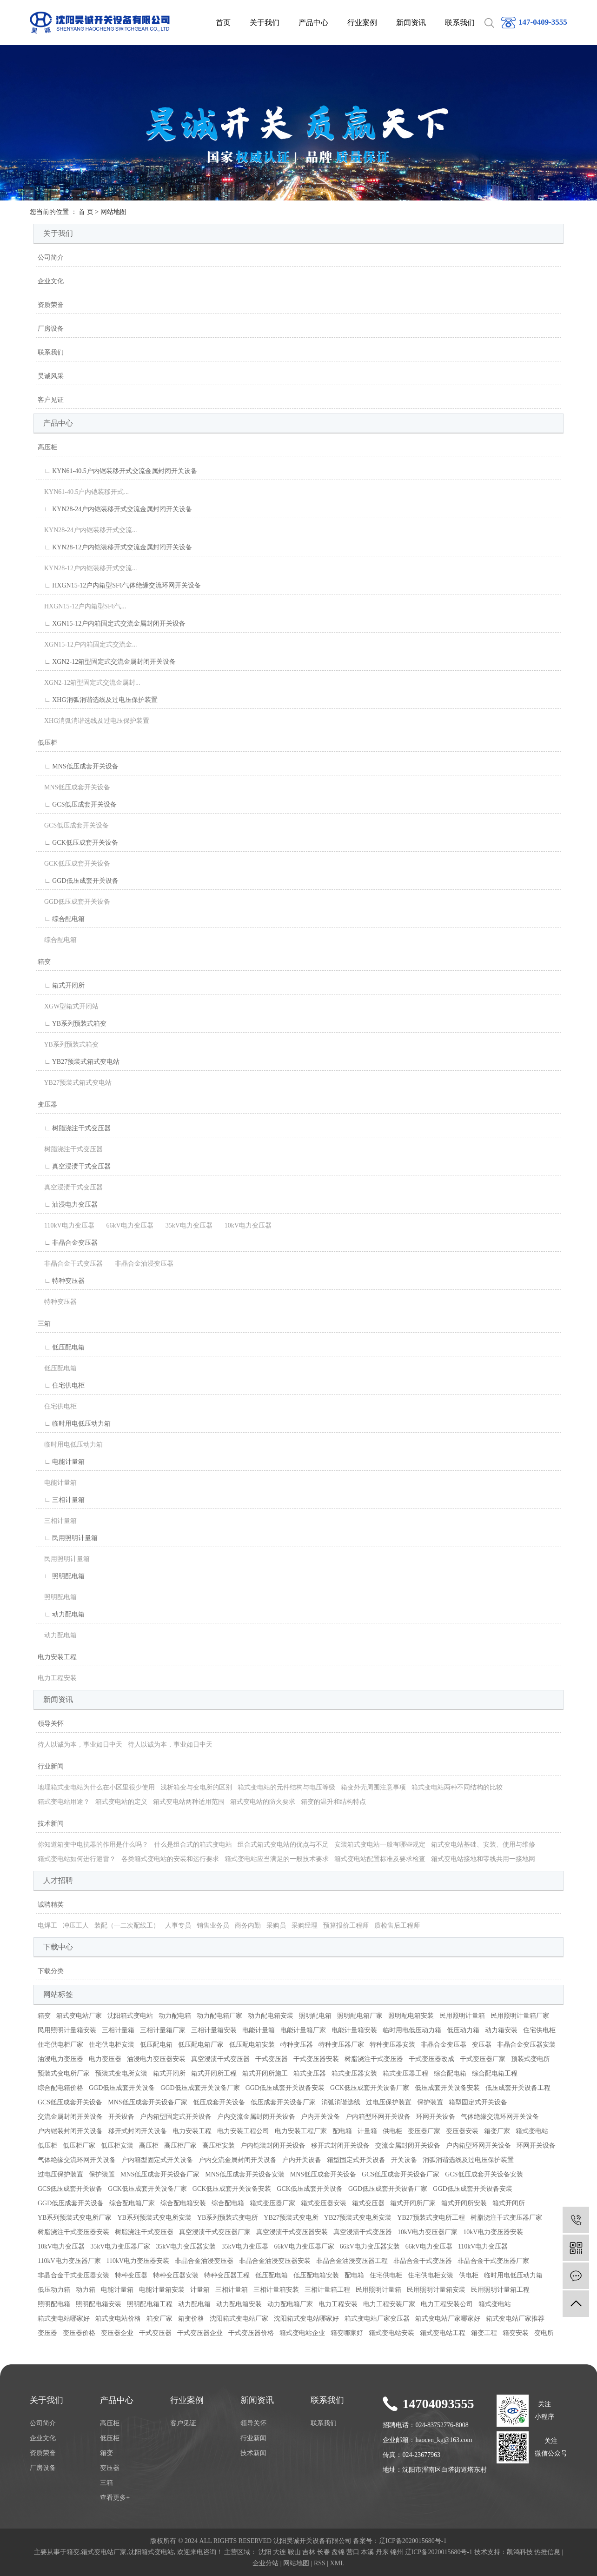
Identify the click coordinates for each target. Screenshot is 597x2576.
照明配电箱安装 (411, 2015)
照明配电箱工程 (149, 2304)
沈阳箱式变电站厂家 (239, 2318)
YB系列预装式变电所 (227, 2217)
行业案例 (362, 23)
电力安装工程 (57, 1657)
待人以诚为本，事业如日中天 (80, 1744)
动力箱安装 (501, 2030)
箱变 (44, 961)
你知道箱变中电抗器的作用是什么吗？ (93, 1844)
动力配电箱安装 (270, 2015)
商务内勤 (248, 1925)
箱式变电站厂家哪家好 (447, 2318)
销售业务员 (213, 1925)
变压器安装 (462, 2131)
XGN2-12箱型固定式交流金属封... (89, 682)
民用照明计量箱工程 (500, 2289)
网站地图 (296, 2563)
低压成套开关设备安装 (447, 2087)
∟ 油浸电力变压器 (68, 1204)
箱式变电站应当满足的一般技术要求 (277, 1858)
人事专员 (178, 1925)
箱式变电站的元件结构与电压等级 (286, 1787)
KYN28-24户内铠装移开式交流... (87, 530)
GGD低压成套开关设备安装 (285, 2087)
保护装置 (430, 2102)
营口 (352, 2552)
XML (337, 2563)
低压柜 (47, 742)
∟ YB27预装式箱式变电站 (78, 1061)
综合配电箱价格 (60, 2087)
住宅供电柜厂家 (60, 2044)
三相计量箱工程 (327, 2289)
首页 (223, 23)
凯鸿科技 (520, 2552)
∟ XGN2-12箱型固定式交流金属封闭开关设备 (107, 661)
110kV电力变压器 (66, 1225)
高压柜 (47, 447)
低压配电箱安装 (252, 2044)
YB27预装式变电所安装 (357, 2217)
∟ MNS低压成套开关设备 (78, 766)
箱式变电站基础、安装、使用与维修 (483, 1844)
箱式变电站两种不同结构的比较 (457, 1787)
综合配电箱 (57, 939)
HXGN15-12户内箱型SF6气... (82, 606)
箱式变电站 (532, 2131)
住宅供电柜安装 (111, 2044)
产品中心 (313, 23)
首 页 (86, 211)
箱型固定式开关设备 (478, 2102)
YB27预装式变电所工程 (430, 2217)
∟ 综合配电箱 (61, 918)
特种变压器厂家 (341, 2044)
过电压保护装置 (388, 2102)
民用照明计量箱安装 (67, 2030)
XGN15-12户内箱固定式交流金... (87, 644)
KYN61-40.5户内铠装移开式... (83, 491)
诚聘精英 (51, 1904)
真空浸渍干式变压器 (70, 1187)
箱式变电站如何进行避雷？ (77, 1858)
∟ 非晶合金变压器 (68, 1242)
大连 (279, 2552)
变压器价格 (79, 2332)
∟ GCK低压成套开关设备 (78, 842)
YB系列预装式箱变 (68, 1044)
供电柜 (392, 2131)
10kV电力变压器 (245, 1225)
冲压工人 (76, 1925)
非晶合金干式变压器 (70, 1263)
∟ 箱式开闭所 (61, 985)
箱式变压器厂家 (272, 2203)
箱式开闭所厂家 (413, 2203)
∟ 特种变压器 (61, 1280)
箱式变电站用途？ (64, 1801)
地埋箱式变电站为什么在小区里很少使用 (96, 1787)
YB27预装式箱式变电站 (75, 1082)
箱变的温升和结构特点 (333, 1801)
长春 (323, 2552)
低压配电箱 (57, 1368)
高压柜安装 (218, 2145)
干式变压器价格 (251, 2332)
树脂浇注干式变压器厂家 (506, 2217)
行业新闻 (51, 1766)
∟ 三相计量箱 (61, 1499)
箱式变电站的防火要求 (262, 1801)
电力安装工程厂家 (301, 2131)
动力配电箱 (57, 1635)
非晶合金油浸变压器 (140, 1263)
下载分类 (51, 1971)
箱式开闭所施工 (265, 2073)
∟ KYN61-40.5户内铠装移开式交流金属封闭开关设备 (117, 470)
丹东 (382, 2552)
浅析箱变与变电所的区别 (196, 1787)
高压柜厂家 (180, 2145)
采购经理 (305, 1925)
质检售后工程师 (397, 1925)
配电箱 (342, 2131)
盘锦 (338, 2552)
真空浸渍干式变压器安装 (292, 2232)
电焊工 (47, 1925)
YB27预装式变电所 (291, 2217)
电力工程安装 (57, 1678)
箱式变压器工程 (405, 2073)
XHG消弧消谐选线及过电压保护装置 (93, 720)
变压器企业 (117, 2332)
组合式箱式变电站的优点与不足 (283, 1844)
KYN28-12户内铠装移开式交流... (87, 568)
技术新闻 (51, 1823)
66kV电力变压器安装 (370, 2246)
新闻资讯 (411, 23)
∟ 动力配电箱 (61, 1614)
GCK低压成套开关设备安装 (232, 2188)
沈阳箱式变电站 (130, 2015)
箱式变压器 (309, 2073)
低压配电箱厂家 (201, 2044)
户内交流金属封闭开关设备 (256, 2116)
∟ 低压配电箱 (61, 1347)
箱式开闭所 (169, 2073)
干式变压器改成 (431, 2058)
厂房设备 (51, 328)
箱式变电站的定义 (121, 1801)
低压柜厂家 (79, 2145)
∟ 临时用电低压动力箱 (74, 1423)
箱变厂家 (497, 2131)
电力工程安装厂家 (389, 2304)
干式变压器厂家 (482, 2058)
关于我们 (264, 23)
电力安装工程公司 (243, 2131)
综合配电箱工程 (494, 2073)
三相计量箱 (57, 1520)
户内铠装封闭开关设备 (70, 2131)
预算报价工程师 (346, 1925)
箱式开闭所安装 (464, 2203)
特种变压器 (57, 1301)
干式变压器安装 (316, 2058)
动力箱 (85, 2289)
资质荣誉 (51, 304)
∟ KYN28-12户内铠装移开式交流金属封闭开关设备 (115, 547)
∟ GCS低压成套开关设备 (77, 804)
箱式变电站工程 (442, 2332)
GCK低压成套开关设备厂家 (369, 2087)
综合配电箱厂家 (132, 2203)
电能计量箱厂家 (303, 2030)
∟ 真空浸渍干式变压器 (74, 1166)
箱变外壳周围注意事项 (373, 1787)
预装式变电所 (530, 2058)
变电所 (544, 2332)
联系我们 (460, 23)
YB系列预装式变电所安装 (154, 2217)
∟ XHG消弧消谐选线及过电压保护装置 (98, 699)
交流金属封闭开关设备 (70, 2116)
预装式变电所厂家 (64, 2073)
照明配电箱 (57, 1597)
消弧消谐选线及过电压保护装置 (468, 2159)
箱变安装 (516, 2332)
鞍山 (294, 2552)
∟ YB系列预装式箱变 (72, 1023)
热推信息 (547, 2552)
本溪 (367, 2552)
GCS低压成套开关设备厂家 (400, 2174)
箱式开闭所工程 (214, 2073)
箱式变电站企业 (302, 2332)
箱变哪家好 (347, 2332)
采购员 (276, 1925)
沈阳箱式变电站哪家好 (306, 2318)
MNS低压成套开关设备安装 (244, 2174)
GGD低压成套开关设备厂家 (199, 2087)
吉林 (308, 2552)
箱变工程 (484, 2332)
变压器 (47, 1104)
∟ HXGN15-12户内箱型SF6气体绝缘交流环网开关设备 (119, 585)
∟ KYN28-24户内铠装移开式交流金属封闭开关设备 (115, 509)
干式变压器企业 (200, 2332)
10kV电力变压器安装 (493, 2232)
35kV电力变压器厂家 (120, 2246)
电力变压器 (105, 2058)
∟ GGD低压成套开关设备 (78, 880)
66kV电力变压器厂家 (304, 2246)
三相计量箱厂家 (163, 2030)
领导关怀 (51, 1723)
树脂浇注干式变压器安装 (73, 2232)
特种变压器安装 (392, 2044)
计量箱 (367, 2131)
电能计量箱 (57, 1482)
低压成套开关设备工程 (518, 2087)
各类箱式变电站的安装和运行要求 (170, 1858)
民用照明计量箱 (64, 1558)
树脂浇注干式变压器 (70, 1149)
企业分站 (265, 2563)
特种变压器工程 (227, 2275)
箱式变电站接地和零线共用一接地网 (483, 1858)
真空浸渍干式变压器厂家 (215, 2232)
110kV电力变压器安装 (138, 2260)
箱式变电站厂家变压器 (377, 2318)
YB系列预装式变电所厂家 (75, 2217)
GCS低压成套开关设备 (73, 825)
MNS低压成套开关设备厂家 (147, 2102)
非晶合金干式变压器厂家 (493, 2260)
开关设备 (121, 2116)
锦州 (396, 2552)
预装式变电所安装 (121, 2073)
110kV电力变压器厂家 (69, 2260)
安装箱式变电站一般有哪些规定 (379, 1844)
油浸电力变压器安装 (156, 2058)
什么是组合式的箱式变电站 (193, 1844)
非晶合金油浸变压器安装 (275, 2260)
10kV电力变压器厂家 (428, 2232)
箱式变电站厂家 (79, 2015)
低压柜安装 (117, 2145)
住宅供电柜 (57, 1406)
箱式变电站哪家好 (64, 2318)
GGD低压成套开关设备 (74, 901)
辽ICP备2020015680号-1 (412, 2540)
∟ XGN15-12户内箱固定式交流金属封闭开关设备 (112, 623)
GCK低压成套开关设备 (74, 863)
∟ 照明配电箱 (61, 1576)
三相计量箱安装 (214, 2030)
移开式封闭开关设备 (137, 2131)
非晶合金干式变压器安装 (73, 2275)
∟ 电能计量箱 (61, 1461)
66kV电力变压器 (126, 1225)
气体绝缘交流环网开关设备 (500, 2116)
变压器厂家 (424, 2131)
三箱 (44, 1323)
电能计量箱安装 (354, 2030)
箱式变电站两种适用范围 (189, 1801)
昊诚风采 (51, 376)
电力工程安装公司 (447, 2304)
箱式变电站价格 (118, 2318)
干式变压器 (271, 2058)
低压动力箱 (463, 2030)
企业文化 (51, 281)
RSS (319, 2563)
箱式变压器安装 (354, 2073)
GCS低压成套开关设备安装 (484, 2174)
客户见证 (51, 399)
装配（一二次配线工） (126, 1925)
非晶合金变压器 (443, 2044)
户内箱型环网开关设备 (378, 2116)
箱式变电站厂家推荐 (515, 2318)
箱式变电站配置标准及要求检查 (379, 1858)
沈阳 (265, 2552)
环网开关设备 (435, 2116)
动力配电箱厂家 (219, 2015)
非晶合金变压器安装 (526, 2044)
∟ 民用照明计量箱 (68, 1538)
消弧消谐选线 (340, 2102)
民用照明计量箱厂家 (520, 2015)
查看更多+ (115, 2497)
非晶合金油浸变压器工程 (352, 2260)
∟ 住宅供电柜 (61, 1385)
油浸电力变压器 (60, 2058)
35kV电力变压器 (185, 1225)
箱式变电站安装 (391, 2332)
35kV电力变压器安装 (186, 2246)
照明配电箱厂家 (360, 2015)
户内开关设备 (320, 2116)
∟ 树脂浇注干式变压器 (74, 1128)
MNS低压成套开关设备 (74, 787)
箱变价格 (191, 2318)
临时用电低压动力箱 (70, 1444)
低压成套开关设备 (219, 2102)
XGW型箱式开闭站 (68, 1006)
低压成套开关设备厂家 (283, 2102)
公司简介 (51, 257)
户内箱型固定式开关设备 (176, 2116)
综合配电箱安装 (183, 2203)
